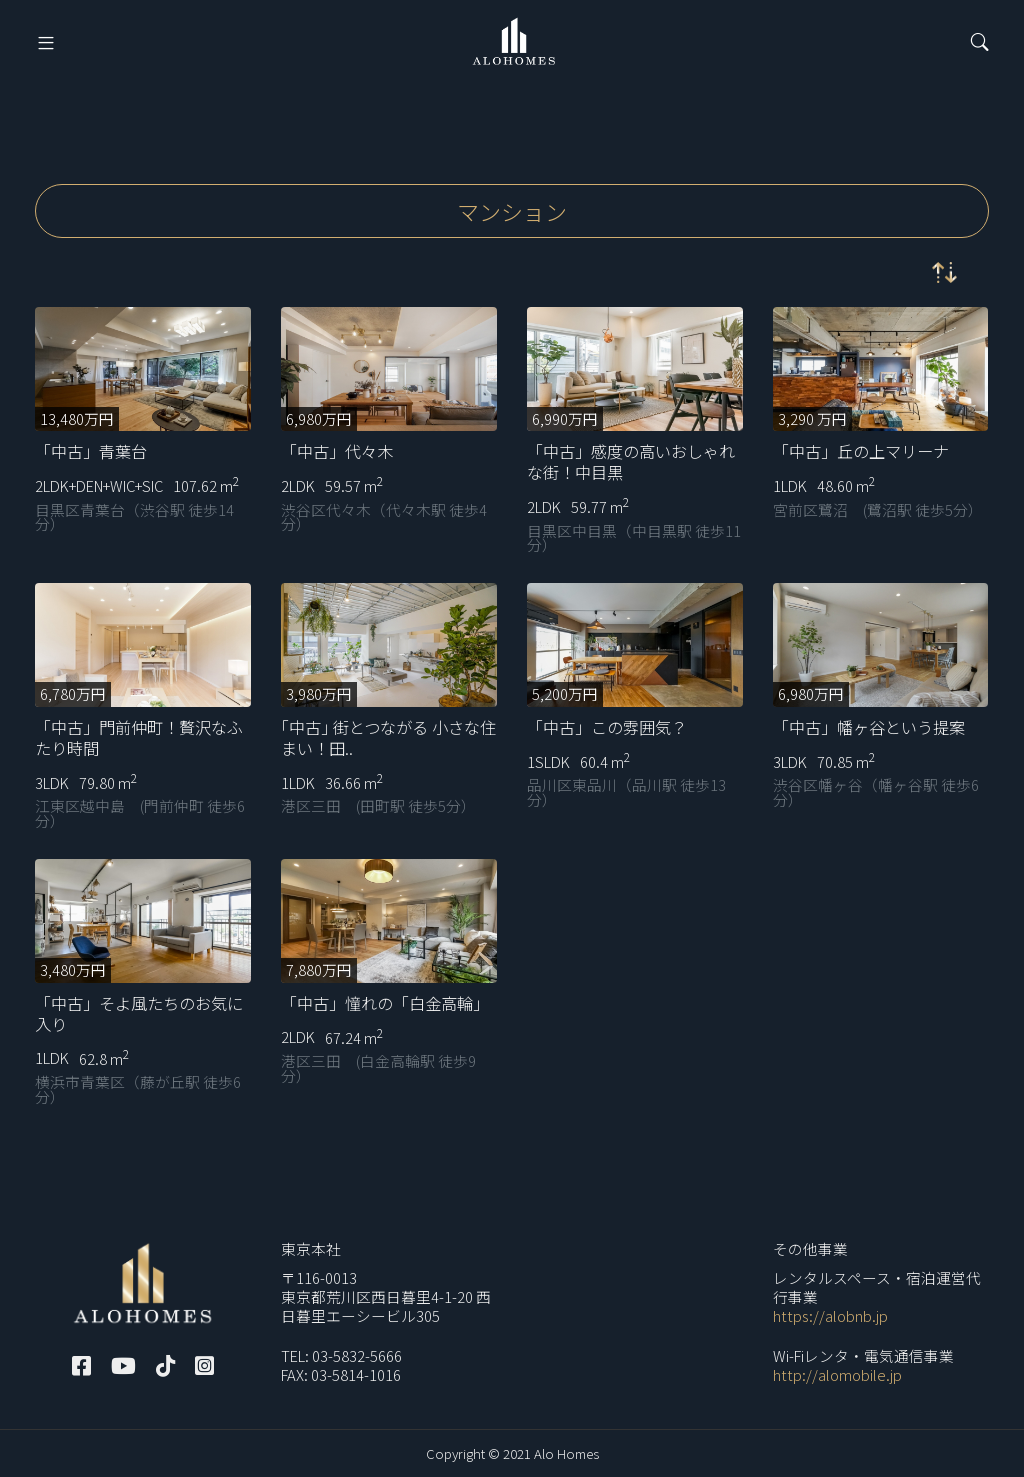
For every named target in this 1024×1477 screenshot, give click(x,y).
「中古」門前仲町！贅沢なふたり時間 (139, 737)
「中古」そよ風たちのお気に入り (139, 1013)
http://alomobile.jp (837, 1374)
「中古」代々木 (337, 451)
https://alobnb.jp (830, 1315)
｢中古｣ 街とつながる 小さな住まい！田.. (388, 737)
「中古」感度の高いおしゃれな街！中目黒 (631, 461)
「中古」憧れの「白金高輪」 (385, 1003)
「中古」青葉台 (91, 451)
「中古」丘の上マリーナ (861, 451)
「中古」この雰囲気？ (607, 727)
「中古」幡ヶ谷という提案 (869, 727)
